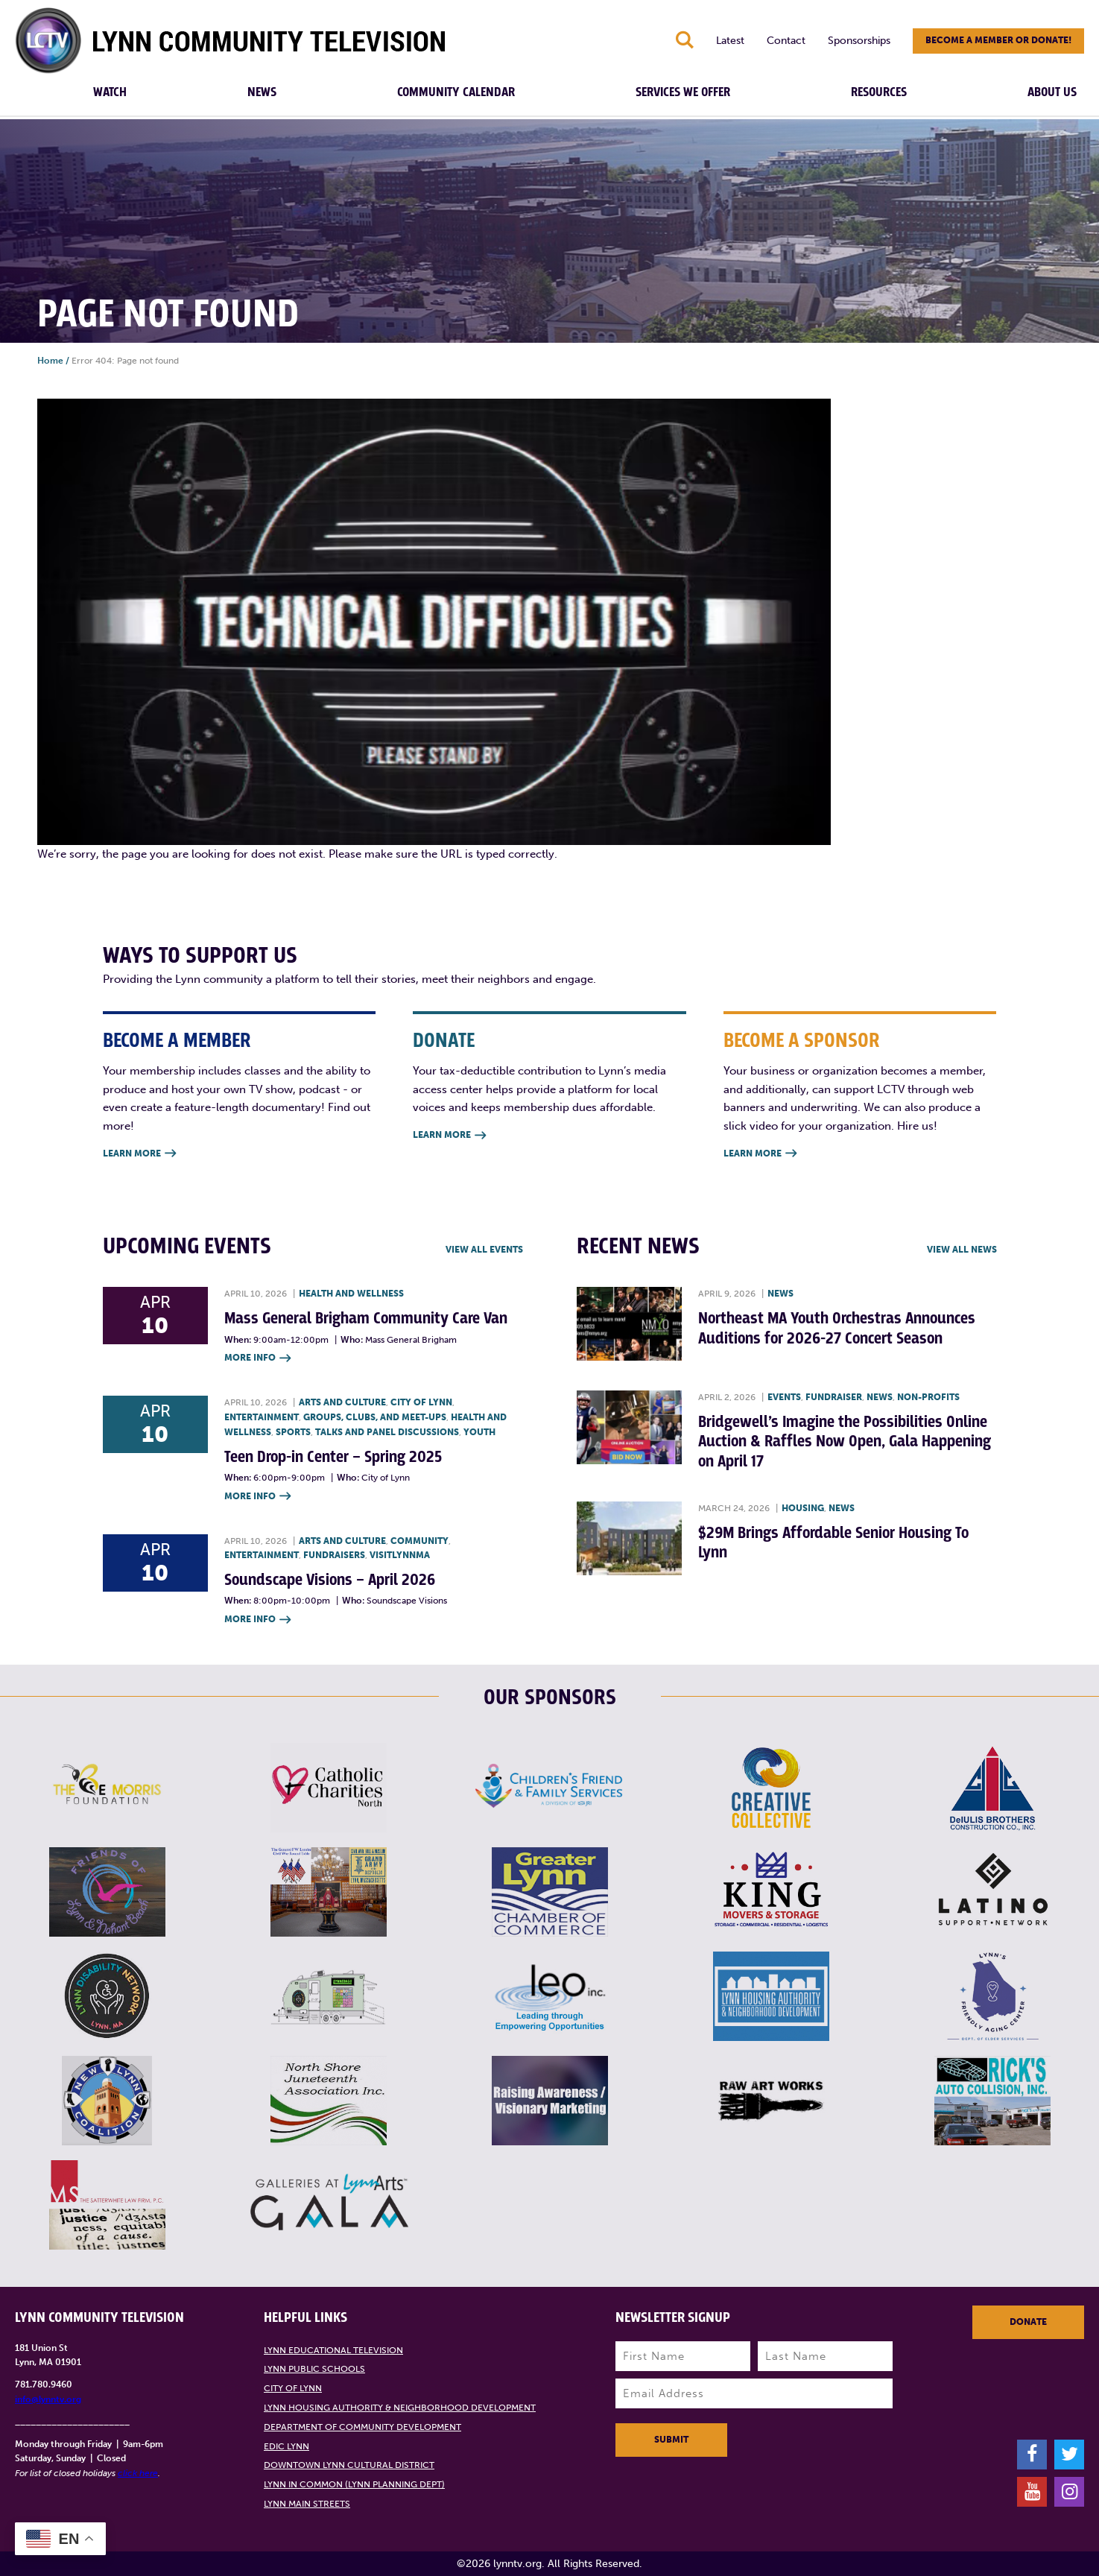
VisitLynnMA (400, 1555)
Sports (293, 1432)
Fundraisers (334, 1555)
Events (784, 1397)
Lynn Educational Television (333, 2350)
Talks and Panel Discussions (387, 1432)
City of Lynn (421, 1402)
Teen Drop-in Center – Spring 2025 (333, 1457)
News (261, 92)
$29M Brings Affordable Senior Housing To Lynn (833, 1543)
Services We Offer (683, 92)
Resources (879, 92)
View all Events (484, 1249)
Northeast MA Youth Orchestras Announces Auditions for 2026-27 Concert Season (836, 1328)
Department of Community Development (362, 2427)
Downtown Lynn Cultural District (349, 2465)
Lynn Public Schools (314, 2369)
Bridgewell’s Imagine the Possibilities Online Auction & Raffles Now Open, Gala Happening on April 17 (844, 1442)
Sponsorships (859, 40)
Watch (110, 92)
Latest (730, 40)
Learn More (139, 1154)
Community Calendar (456, 92)
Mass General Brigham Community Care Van (365, 1318)
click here (138, 2473)
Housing (803, 1508)
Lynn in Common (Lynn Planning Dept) (354, 2484)
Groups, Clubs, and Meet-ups (374, 1417)
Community (419, 1541)
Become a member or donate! (998, 40)
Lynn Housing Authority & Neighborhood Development (400, 2407)
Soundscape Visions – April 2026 (329, 1580)
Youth (479, 1432)
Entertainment (261, 1417)
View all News (962, 1249)
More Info (257, 1358)
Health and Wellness (351, 1293)
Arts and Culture (342, 1402)
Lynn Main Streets (307, 2504)
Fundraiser (833, 1397)
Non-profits (928, 1397)
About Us (1052, 92)
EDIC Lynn (286, 2446)
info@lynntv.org (48, 2399)
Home (50, 360)
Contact (786, 40)
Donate (1028, 2322)
